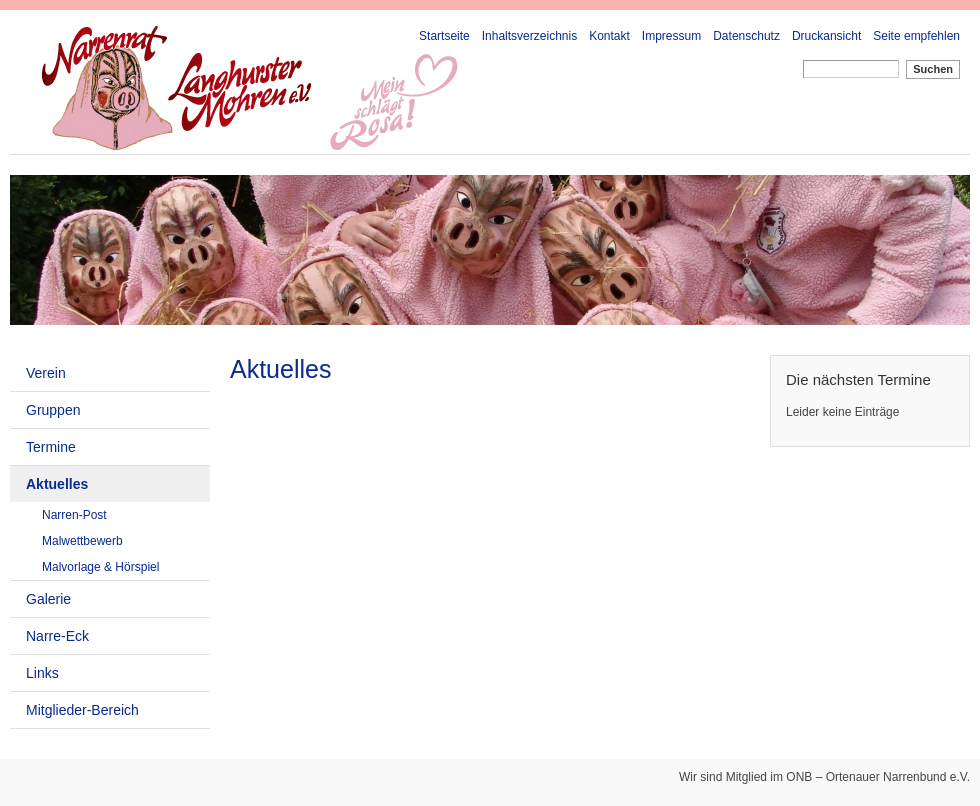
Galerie (48, 599)
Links (42, 673)
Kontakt (609, 36)
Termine (51, 447)
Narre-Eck (57, 636)
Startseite (444, 36)
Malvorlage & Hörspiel (100, 567)
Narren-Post (74, 515)
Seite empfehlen (916, 36)
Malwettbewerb (82, 541)
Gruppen (53, 410)
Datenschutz (746, 36)
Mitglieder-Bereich (82, 710)
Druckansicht (826, 36)
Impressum (671, 36)
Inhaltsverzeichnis (529, 36)
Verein (46, 373)
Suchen (933, 69)
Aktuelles (57, 484)
